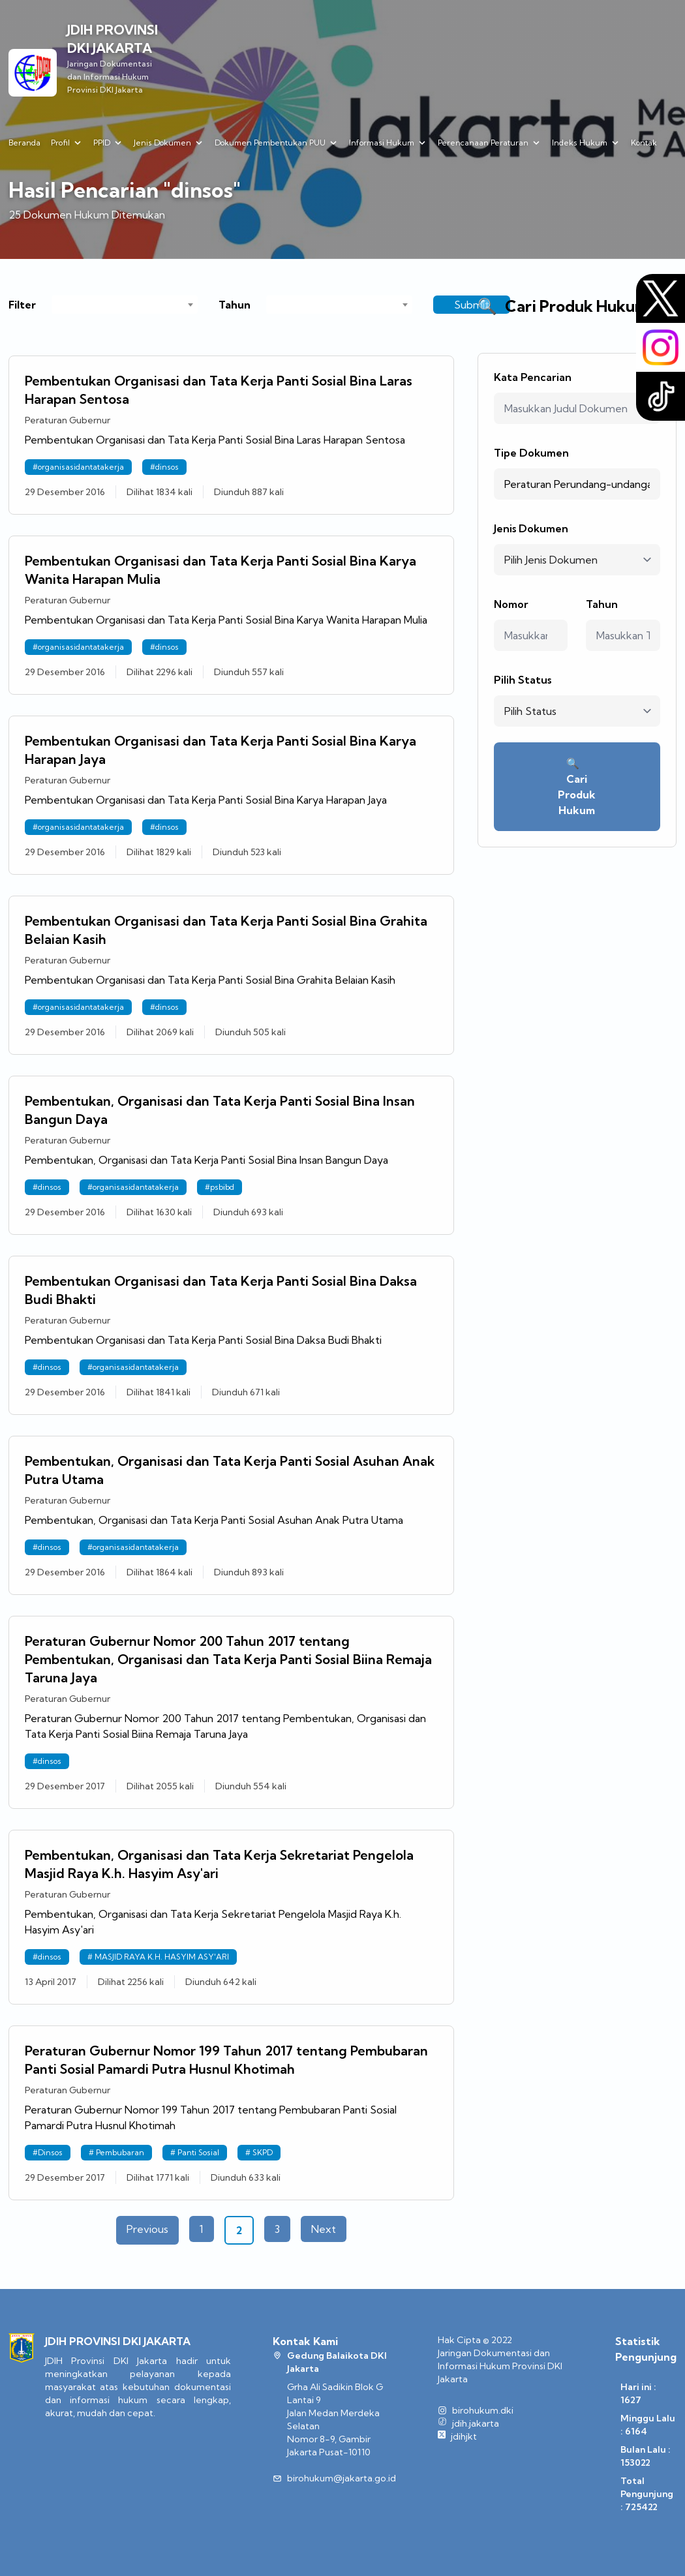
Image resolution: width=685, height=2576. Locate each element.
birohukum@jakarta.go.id (341, 2478)
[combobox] (125, 304)
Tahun (235, 304)
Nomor (511, 604)
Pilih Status (522, 679)
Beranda (24, 142)
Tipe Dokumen (531, 452)
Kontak (644, 142)
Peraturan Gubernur (67, 420)
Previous (147, 2228)
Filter (22, 304)
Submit (471, 304)
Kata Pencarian (532, 377)
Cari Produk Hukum (577, 787)
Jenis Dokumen (531, 528)
